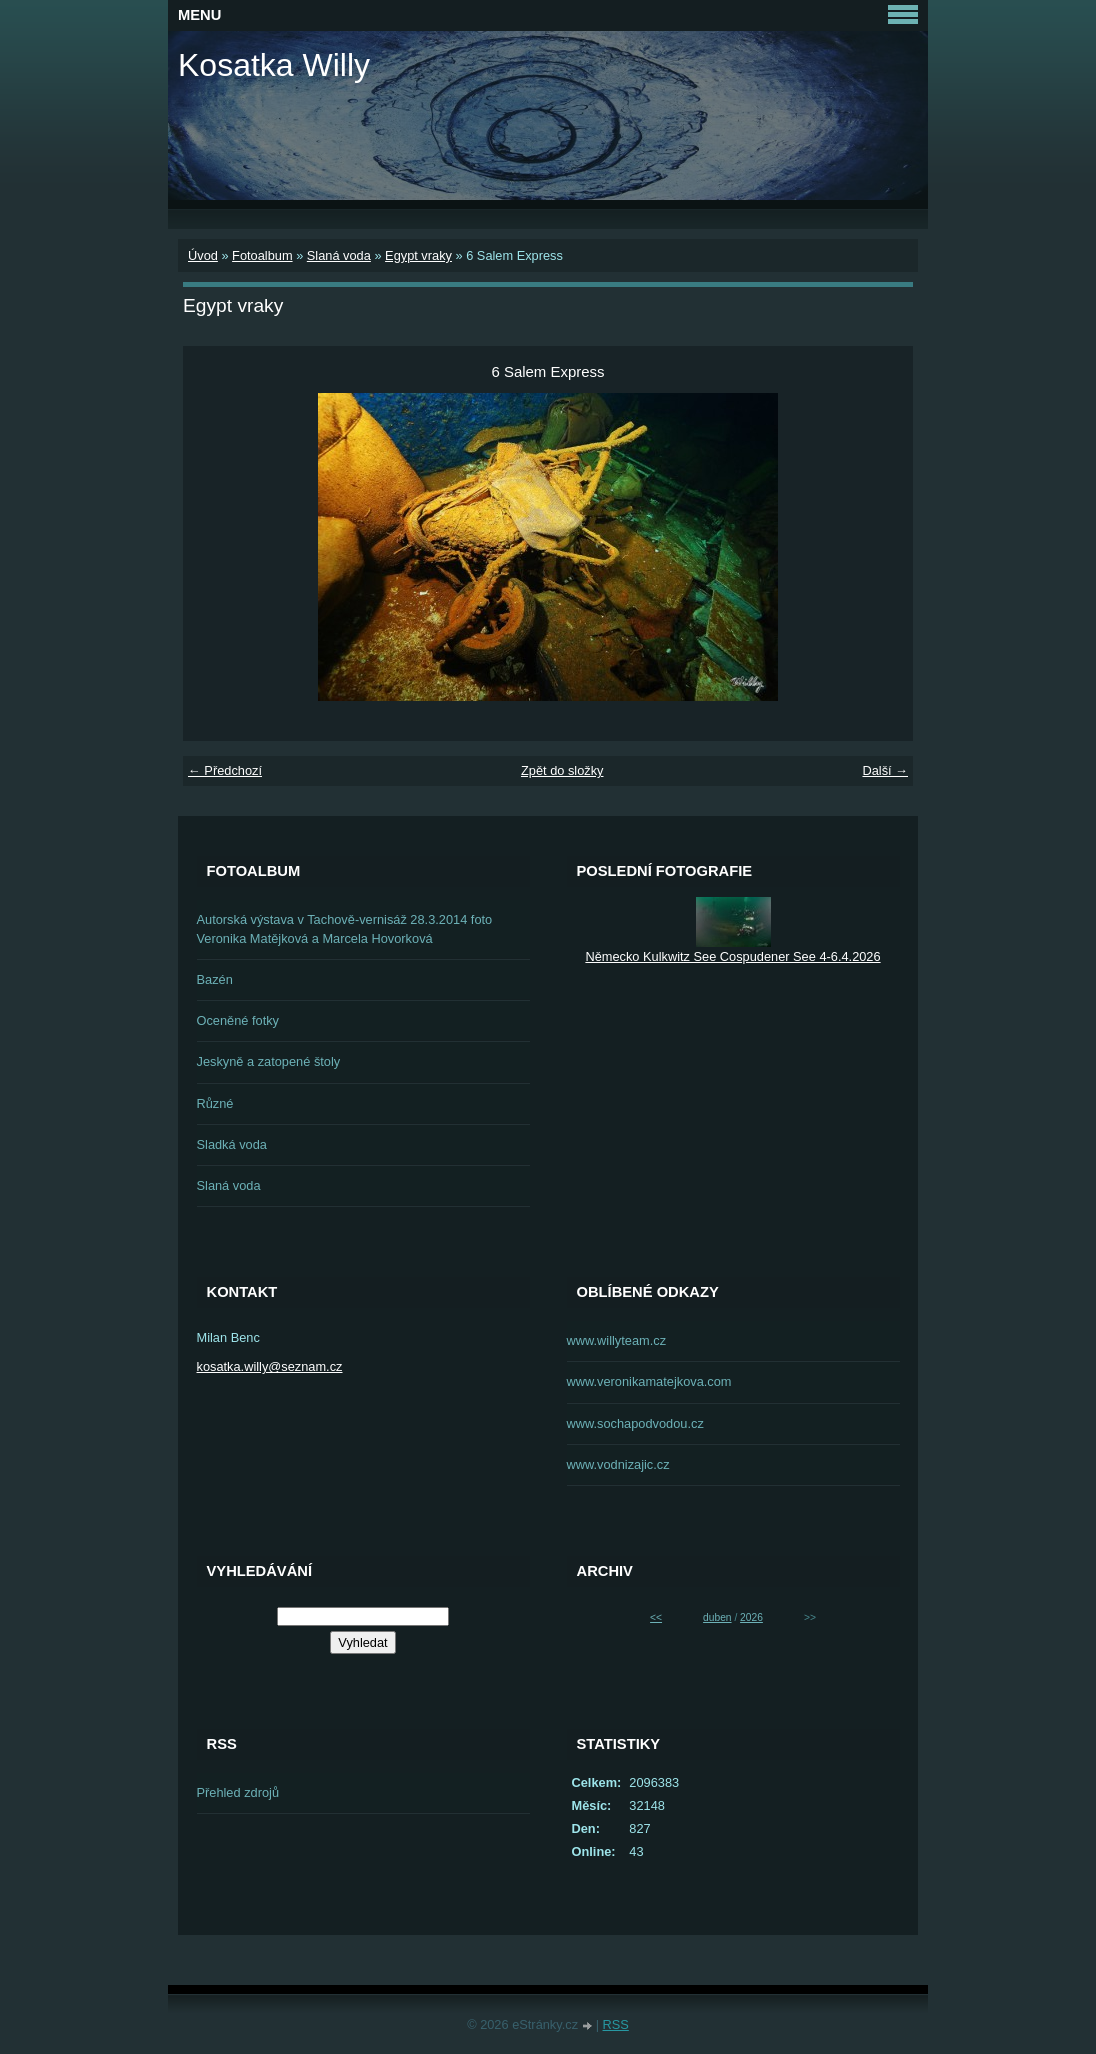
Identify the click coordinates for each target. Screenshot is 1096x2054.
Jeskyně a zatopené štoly (269, 1061)
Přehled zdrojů (238, 1792)
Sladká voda (232, 1144)
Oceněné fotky (238, 1020)
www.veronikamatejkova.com (649, 1381)
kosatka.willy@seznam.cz (270, 1366)
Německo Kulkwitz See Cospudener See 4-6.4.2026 (732, 956)
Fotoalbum (262, 255)
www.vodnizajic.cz (618, 1464)
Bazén (215, 979)
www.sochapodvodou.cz (635, 1423)
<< (656, 1617)
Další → (885, 770)
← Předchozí (225, 770)
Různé (215, 1103)
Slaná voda (339, 255)
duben (717, 1617)
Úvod (203, 255)
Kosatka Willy (274, 65)
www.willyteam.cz (617, 1340)
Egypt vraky (418, 255)
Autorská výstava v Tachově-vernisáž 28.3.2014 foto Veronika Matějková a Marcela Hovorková (345, 929)
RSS (616, 2024)
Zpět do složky (562, 770)
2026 (751, 1617)
